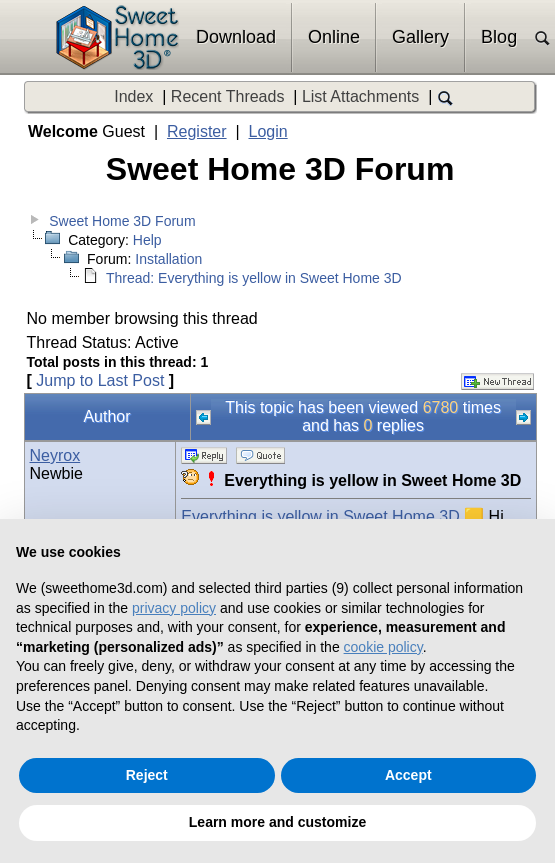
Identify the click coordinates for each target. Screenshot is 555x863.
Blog (499, 37)
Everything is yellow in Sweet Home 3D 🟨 (332, 516)
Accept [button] (408, 775)
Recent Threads (228, 96)
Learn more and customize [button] (277, 822)
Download (236, 37)
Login (268, 131)
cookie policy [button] (383, 647)
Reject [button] (147, 775)
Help (147, 240)
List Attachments (360, 96)
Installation (168, 259)
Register (197, 131)
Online (334, 37)
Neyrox (55, 455)
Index (133, 96)
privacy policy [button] (174, 608)
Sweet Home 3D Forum (122, 221)
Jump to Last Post (100, 380)
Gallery (420, 37)
